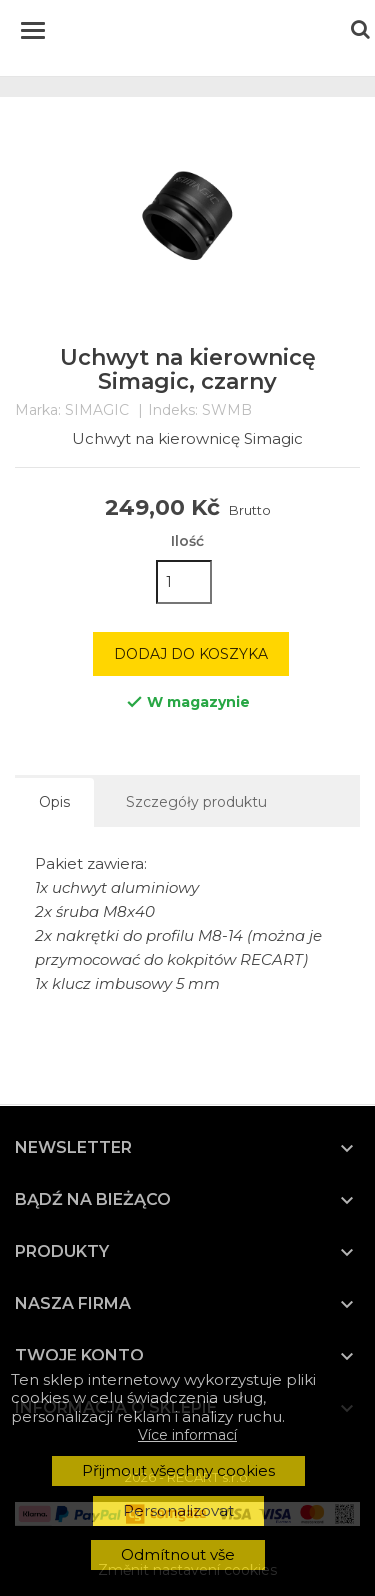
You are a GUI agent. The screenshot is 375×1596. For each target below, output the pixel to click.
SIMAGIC (97, 410)
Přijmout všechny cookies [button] (178, 1470)
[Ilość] (184, 582)
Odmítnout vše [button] (178, 1554)
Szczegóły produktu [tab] (196, 802)
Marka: (38, 410)
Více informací (187, 1435)
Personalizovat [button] (178, 1510)
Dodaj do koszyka (191, 654)
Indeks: (173, 410)
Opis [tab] (54, 802)
